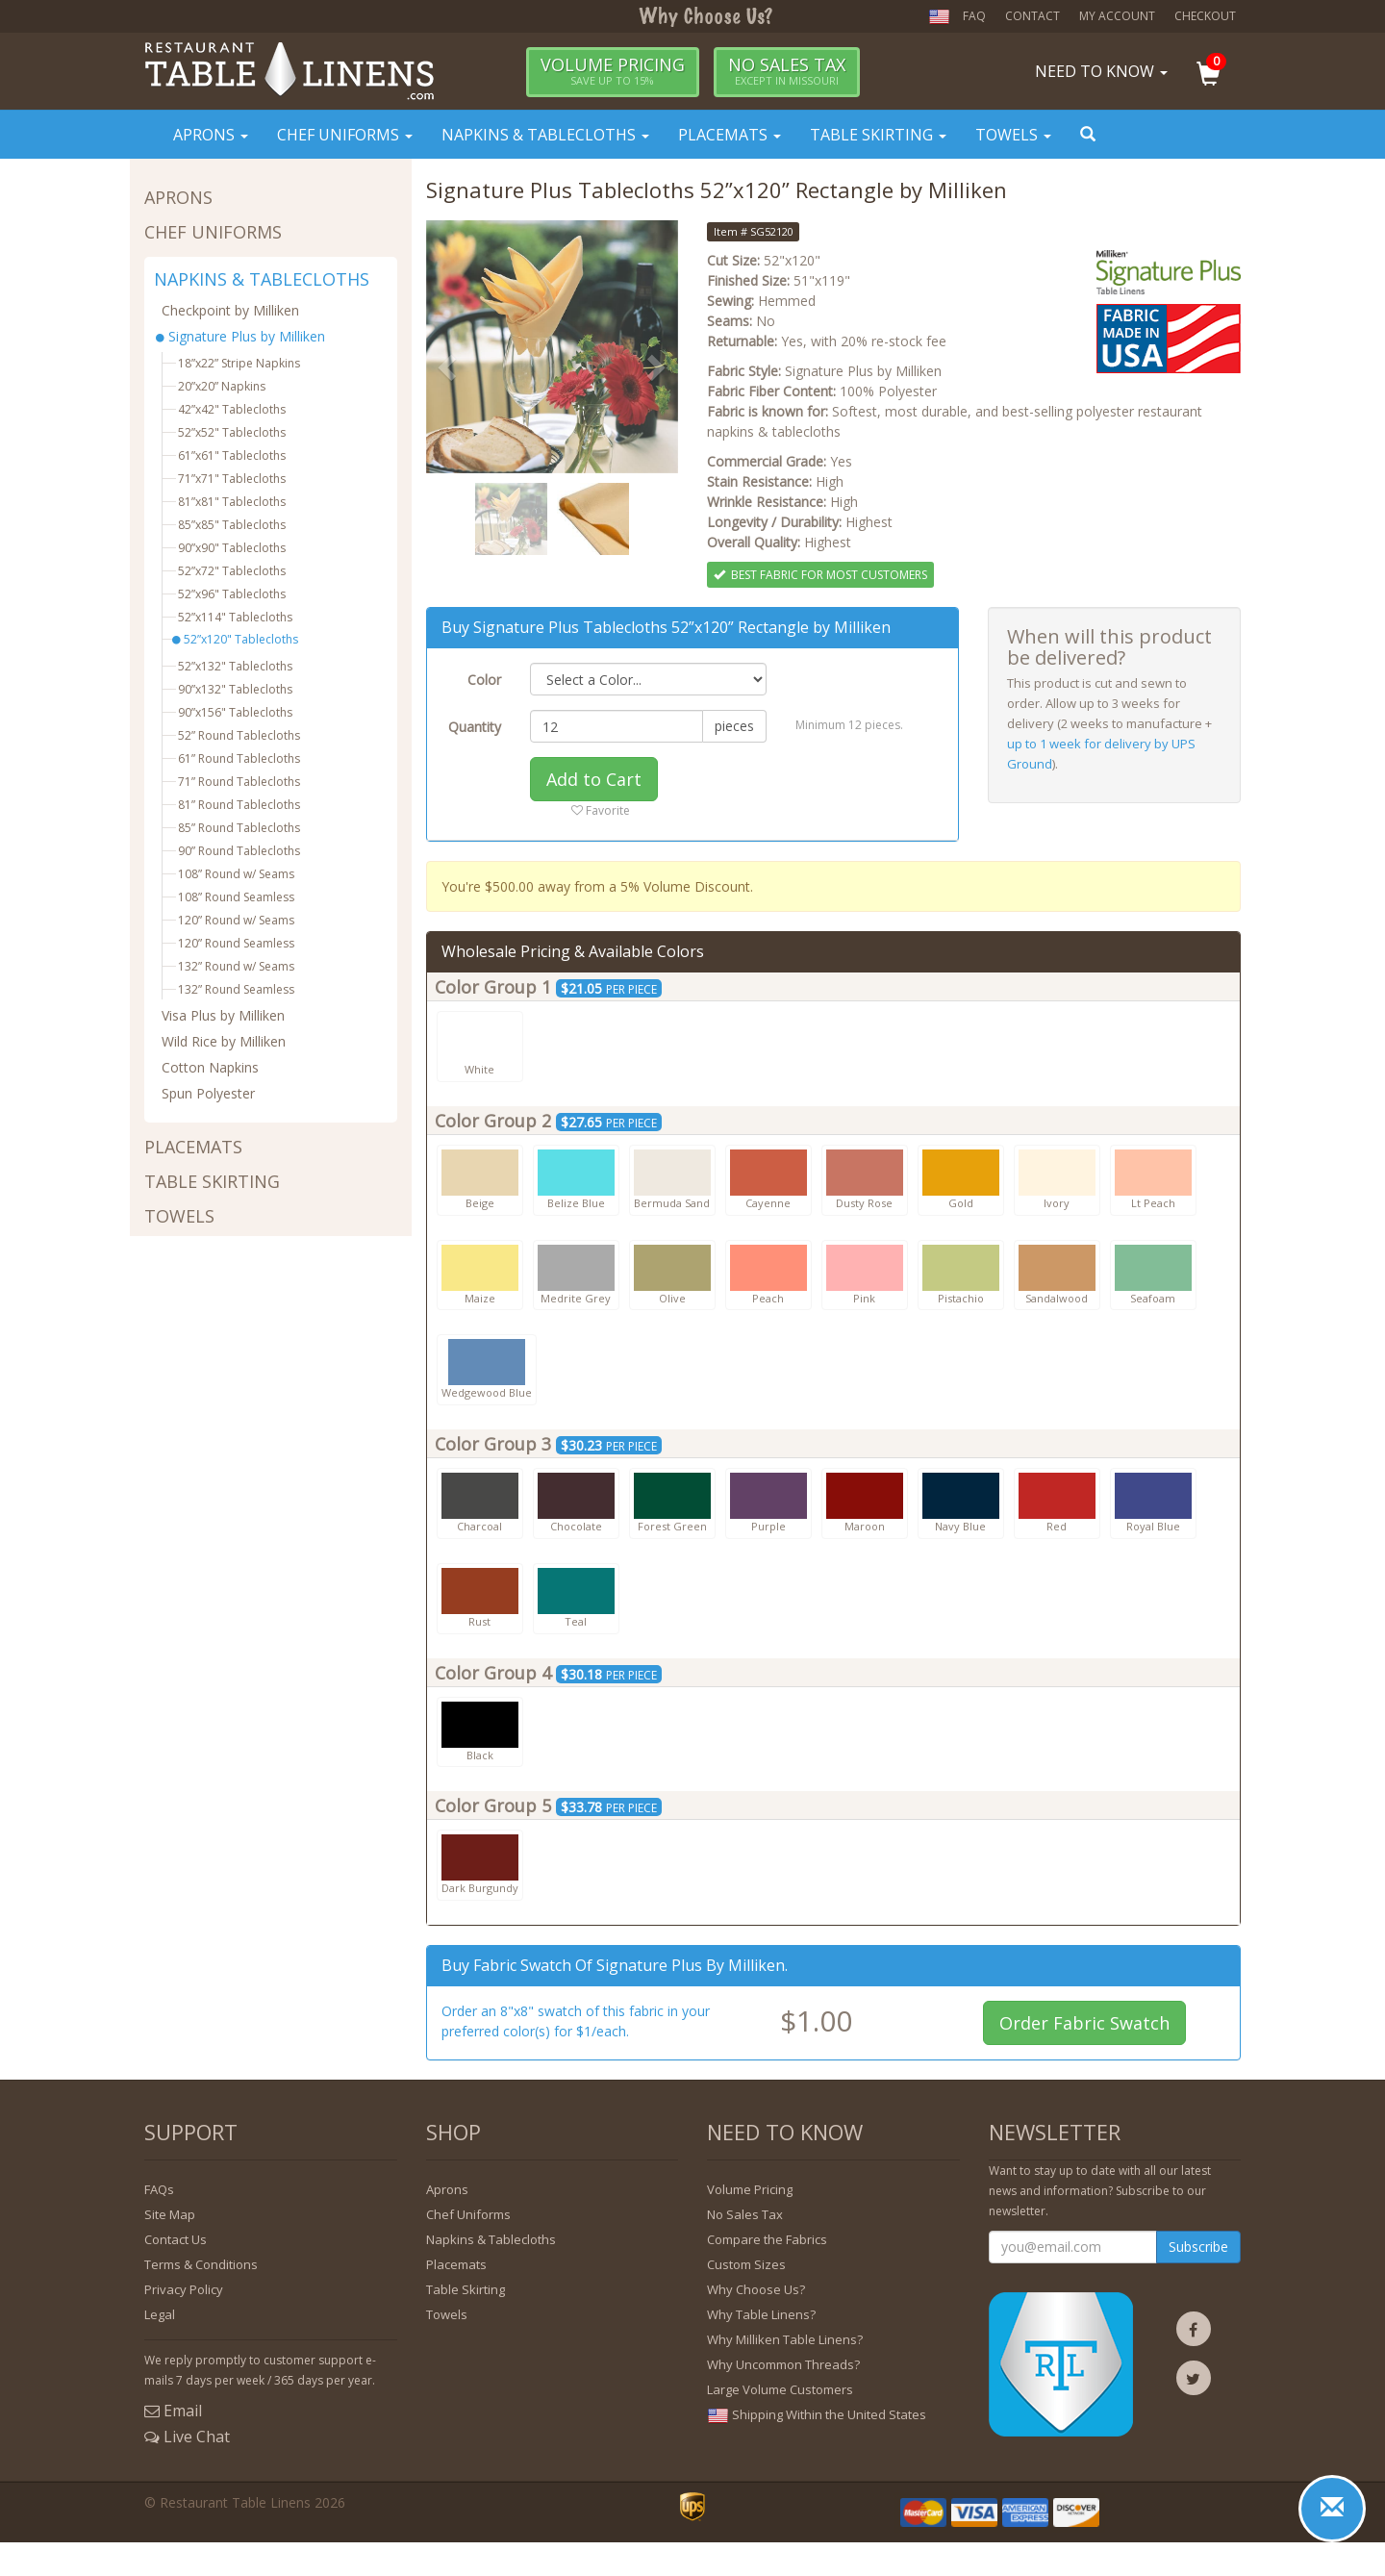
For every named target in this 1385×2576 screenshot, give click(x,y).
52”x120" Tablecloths (235, 639)
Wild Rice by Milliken (224, 1041)
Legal (159, 2314)
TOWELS (179, 1216)
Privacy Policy (183, 2289)
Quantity (474, 727)
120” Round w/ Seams (236, 920)
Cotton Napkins (210, 1067)
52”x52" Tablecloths (232, 432)
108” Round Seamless (236, 897)
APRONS (178, 198)
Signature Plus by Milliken (243, 336)
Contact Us (175, 2239)
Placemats (729, 134)
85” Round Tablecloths (239, 828)
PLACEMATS (193, 1147)
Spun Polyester (208, 1093)
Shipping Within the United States (816, 2415)
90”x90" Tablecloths (232, 548)
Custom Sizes (746, 2264)
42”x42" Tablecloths (232, 409)
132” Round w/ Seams (236, 966)
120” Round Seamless (236, 943)
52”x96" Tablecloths (232, 594)
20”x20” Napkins (221, 386)
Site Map (169, 2214)
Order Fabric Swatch (1084, 2022)
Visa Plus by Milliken (223, 1015)
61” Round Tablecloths (239, 758)
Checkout (1205, 16)
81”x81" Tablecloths (232, 501)
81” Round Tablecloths (239, 804)
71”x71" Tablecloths (232, 478)
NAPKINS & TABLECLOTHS (261, 279)
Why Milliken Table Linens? (785, 2339)
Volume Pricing (750, 2189)
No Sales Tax (745, 2214)
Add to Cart (594, 779)
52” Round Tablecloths (239, 735)
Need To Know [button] (1101, 71)
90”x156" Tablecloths (235, 712)
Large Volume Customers (780, 2389)
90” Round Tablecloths (239, 851)
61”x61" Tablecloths (232, 455)
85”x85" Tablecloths (232, 525)
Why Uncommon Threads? (783, 2364)
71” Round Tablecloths (239, 781)
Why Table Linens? (761, 2314)
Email (173, 2410)
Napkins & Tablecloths (545, 134)
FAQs (159, 2189)
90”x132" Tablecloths (235, 689)
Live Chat (187, 2436)
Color (484, 679)
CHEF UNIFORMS (213, 232)
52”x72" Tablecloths (232, 571)
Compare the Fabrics (767, 2239)
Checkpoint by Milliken (230, 310)
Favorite (600, 810)
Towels (1013, 134)
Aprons (210, 134)
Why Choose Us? (756, 2289)
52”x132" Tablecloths (235, 666)
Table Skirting (878, 134)
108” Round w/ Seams (236, 874)
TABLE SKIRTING (212, 1182)
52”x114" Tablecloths (235, 617)
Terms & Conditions (201, 2264)
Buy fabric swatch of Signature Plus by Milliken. (614, 1965)
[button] (1218, 75)
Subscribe (1198, 2246)
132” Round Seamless (236, 989)
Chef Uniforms (345, 134)
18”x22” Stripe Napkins (239, 363)
